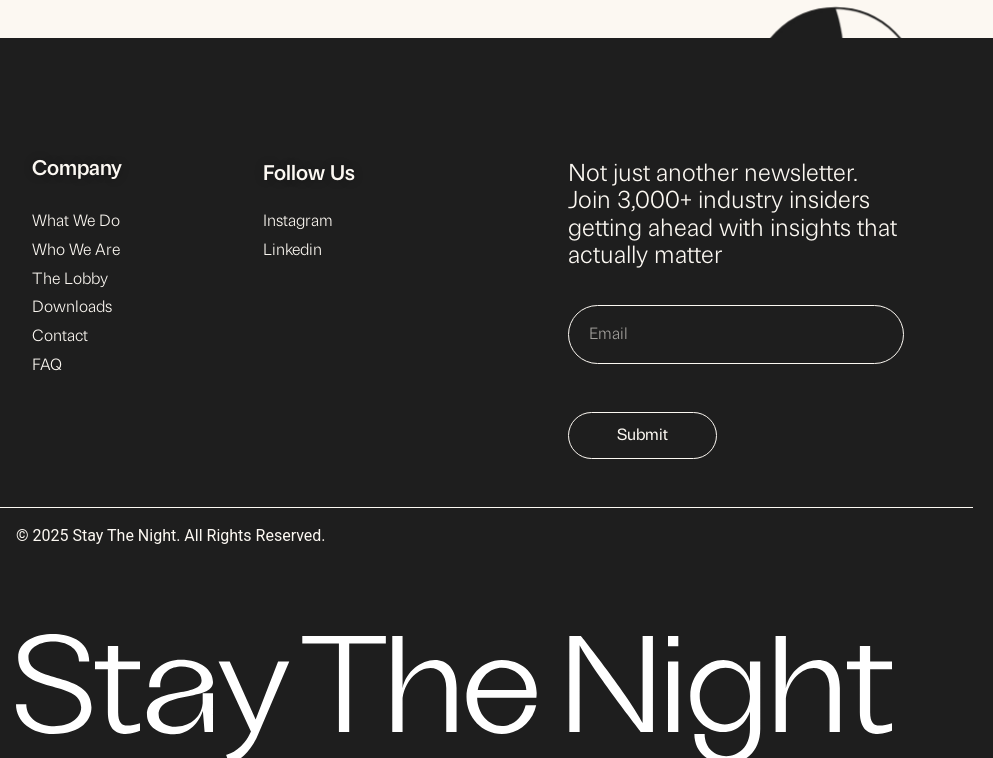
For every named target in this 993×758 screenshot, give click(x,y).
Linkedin (292, 251)
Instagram (298, 222)
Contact (60, 337)
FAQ (47, 366)
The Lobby (70, 280)
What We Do (76, 222)
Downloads (72, 308)
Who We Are (76, 251)
